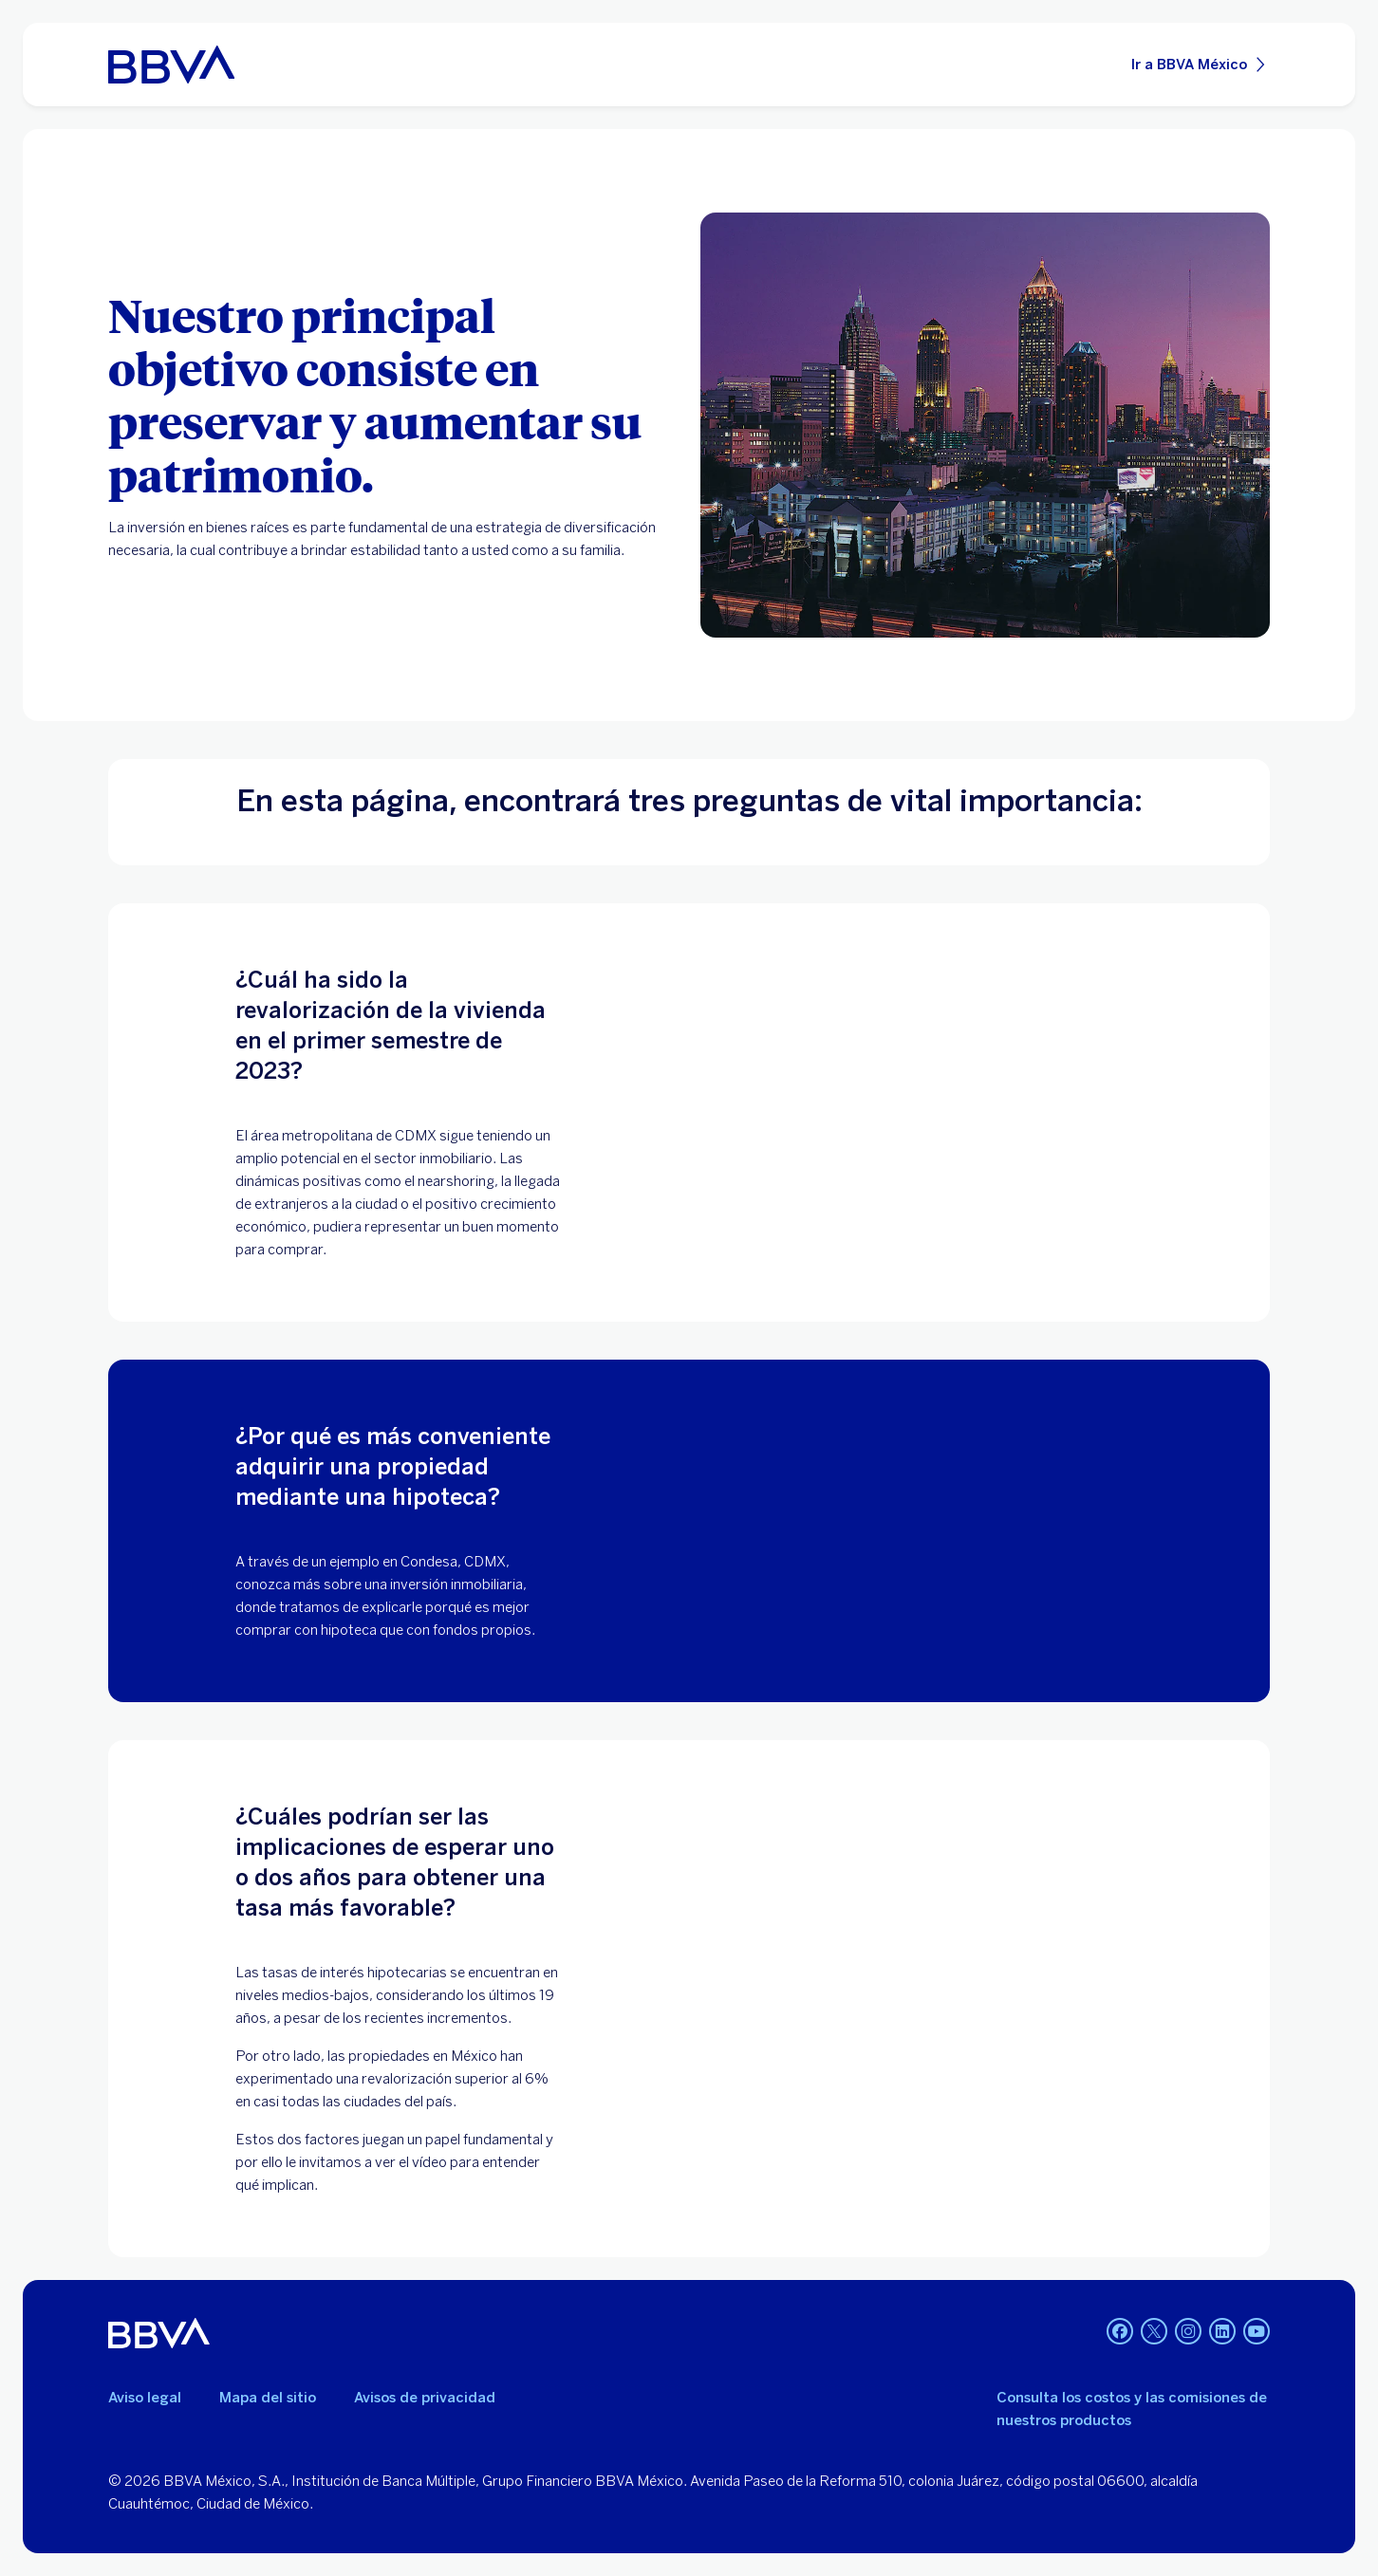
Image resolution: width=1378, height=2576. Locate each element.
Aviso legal (144, 2397)
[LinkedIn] (1222, 2333)
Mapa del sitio (267, 2397)
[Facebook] (1120, 2333)
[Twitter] (1154, 2333)
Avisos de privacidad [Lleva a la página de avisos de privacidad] (424, 2397)
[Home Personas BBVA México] (171, 64)
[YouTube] (1256, 2333)
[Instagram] (1188, 2333)
